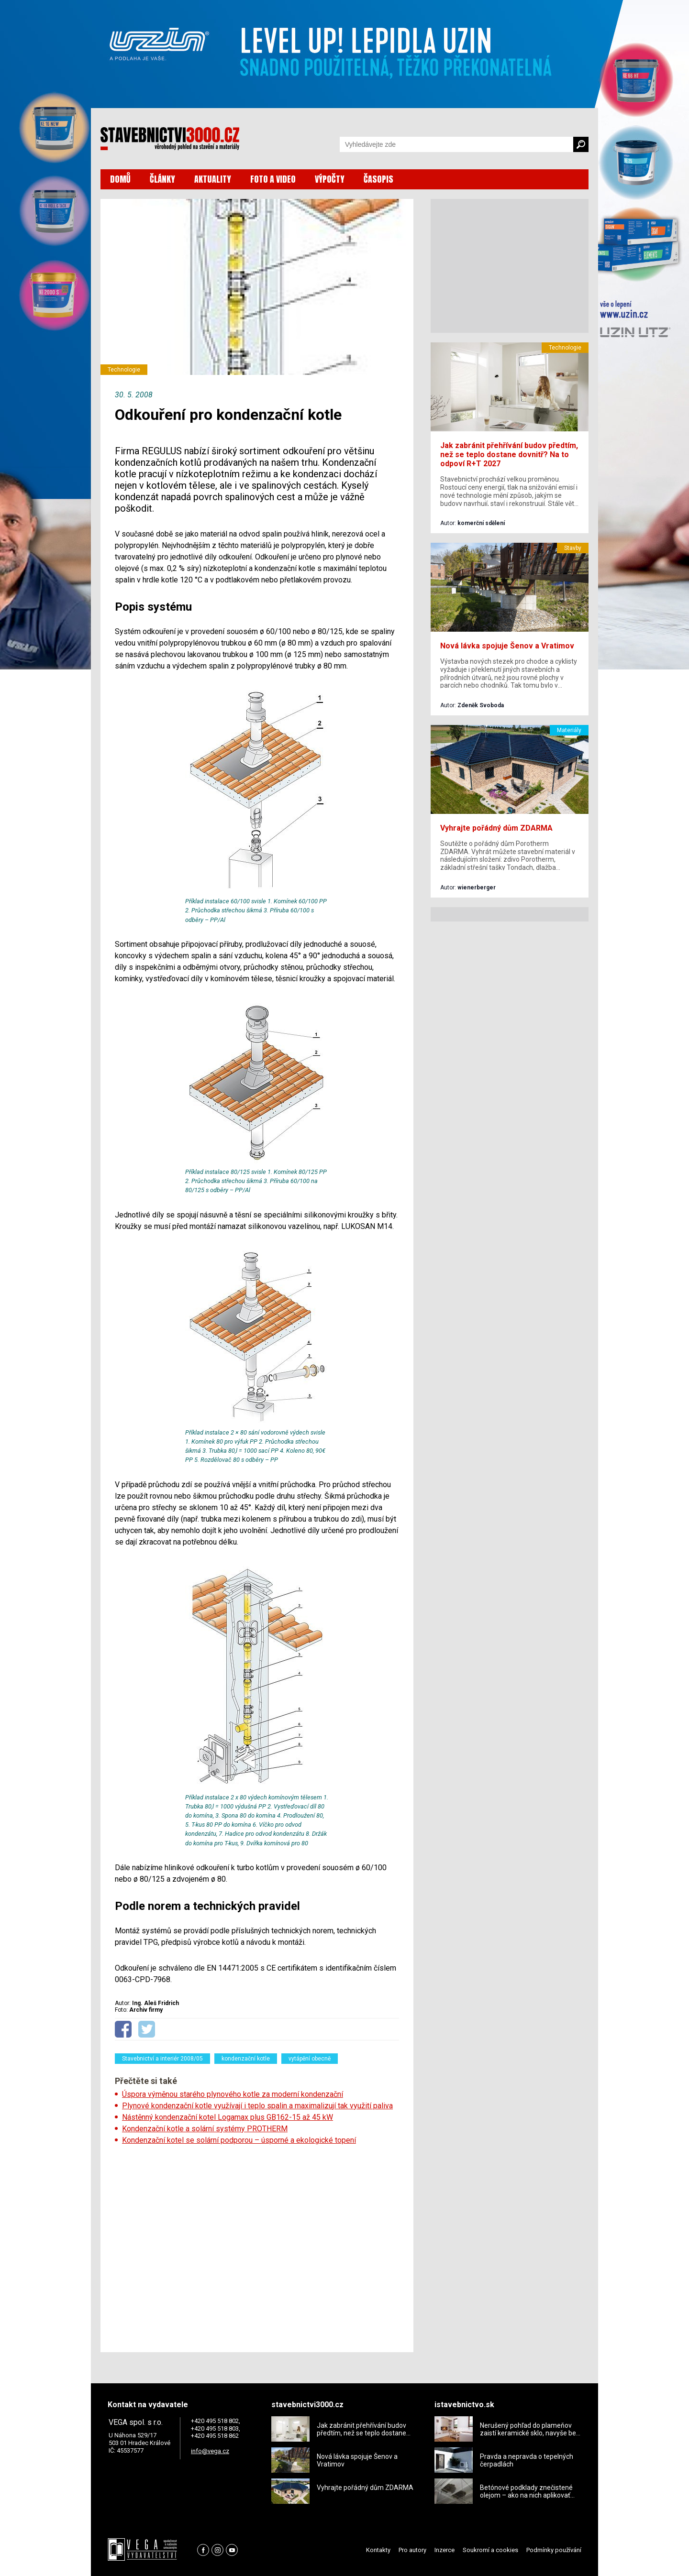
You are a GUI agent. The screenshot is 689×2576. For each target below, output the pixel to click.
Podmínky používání (553, 2550)
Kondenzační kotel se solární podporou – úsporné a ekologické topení (239, 2140)
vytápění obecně (310, 2058)
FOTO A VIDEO (273, 179)
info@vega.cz (210, 2451)
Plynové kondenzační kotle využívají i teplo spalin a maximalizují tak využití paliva (257, 2105)
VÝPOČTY (329, 179)
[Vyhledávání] (456, 144)
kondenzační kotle (246, 2058)
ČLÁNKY (162, 179)
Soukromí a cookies (490, 2550)
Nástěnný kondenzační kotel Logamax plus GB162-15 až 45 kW (227, 2117)
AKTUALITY (212, 179)
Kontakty (378, 2550)
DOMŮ (120, 179)
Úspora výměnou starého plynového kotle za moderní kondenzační (232, 2094)
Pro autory (412, 2550)
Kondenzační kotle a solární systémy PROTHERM (205, 2128)
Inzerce (444, 2550)
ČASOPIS (378, 179)
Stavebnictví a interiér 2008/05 (162, 2058)
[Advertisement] (257, 2245)
